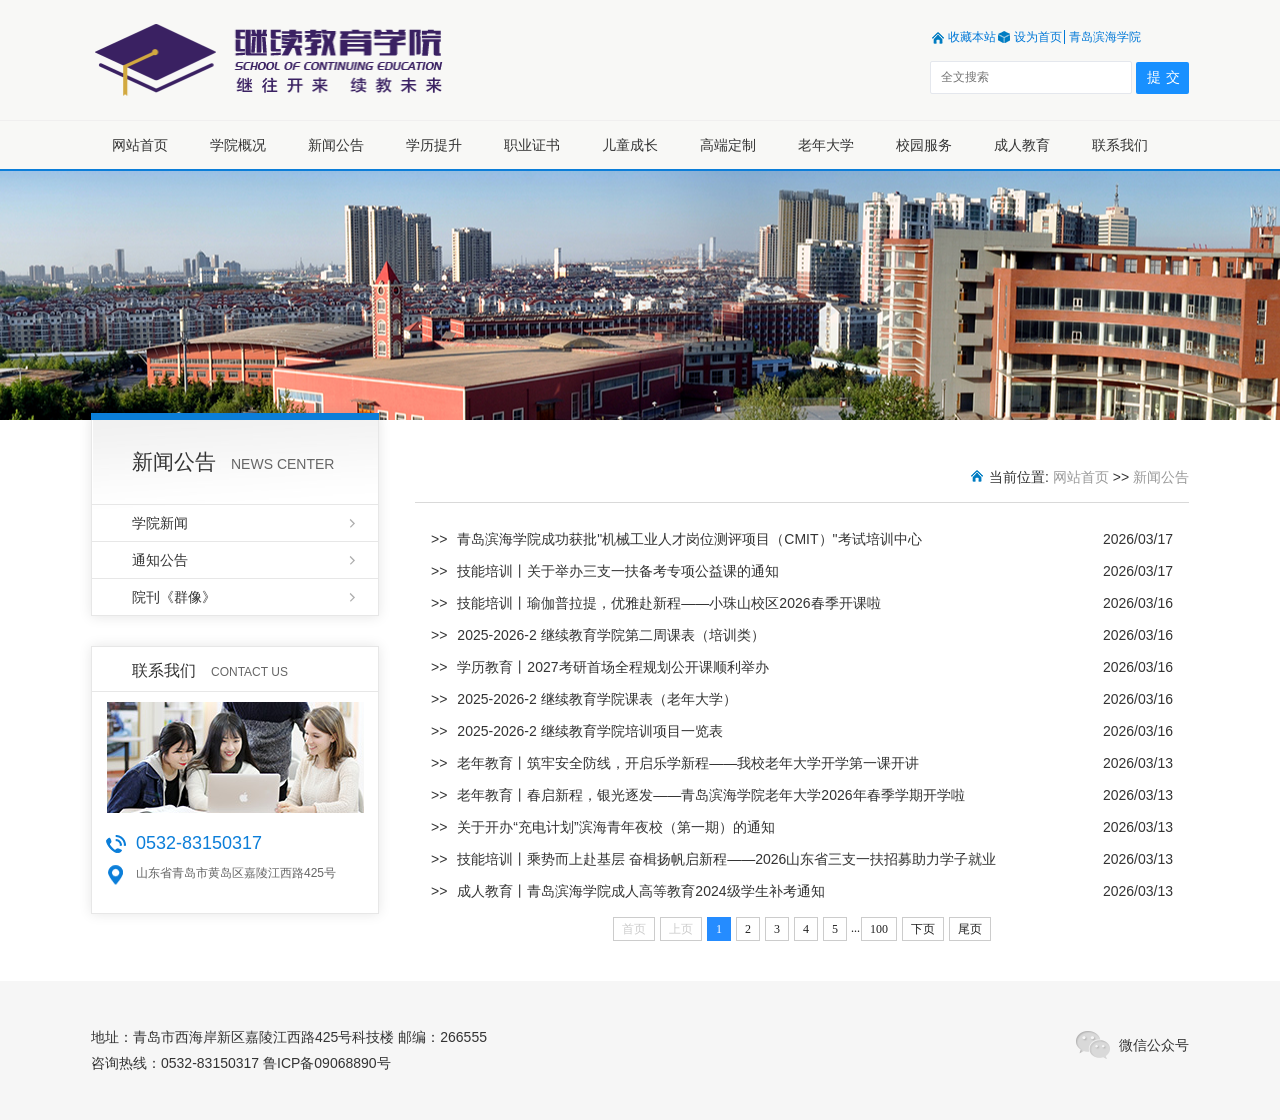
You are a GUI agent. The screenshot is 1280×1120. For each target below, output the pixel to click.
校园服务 (924, 145)
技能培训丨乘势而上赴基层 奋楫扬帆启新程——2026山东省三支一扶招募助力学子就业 (726, 859)
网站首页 (140, 145)
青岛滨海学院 (1105, 37)
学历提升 (434, 145)
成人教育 (1022, 145)
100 (879, 929)
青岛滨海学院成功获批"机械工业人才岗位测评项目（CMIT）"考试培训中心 (689, 539)
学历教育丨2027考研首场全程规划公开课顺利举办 (612, 667)
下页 (923, 929)
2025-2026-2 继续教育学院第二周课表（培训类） (610, 635)
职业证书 (532, 145)
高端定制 (728, 145)
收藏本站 (972, 37)
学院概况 (238, 145)
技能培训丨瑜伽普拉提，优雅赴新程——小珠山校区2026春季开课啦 (668, 603)
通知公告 (160, 560)
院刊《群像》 (174, 597)
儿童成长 (630, 145)
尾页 (970, 929)
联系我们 (1120, 145)
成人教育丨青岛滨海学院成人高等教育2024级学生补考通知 (640, 891)
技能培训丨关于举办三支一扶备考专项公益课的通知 (618, 571)
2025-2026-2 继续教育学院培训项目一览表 (589, 731)
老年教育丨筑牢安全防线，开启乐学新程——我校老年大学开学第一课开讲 (688, 763)
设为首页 (1038, 37)
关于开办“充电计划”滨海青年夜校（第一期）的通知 (615, 827)
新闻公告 (336, 145)
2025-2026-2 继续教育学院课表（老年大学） (596, 699)
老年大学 (826, 145)
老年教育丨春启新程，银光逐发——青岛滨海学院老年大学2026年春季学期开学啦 (710, 795)
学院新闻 (160, 523)
